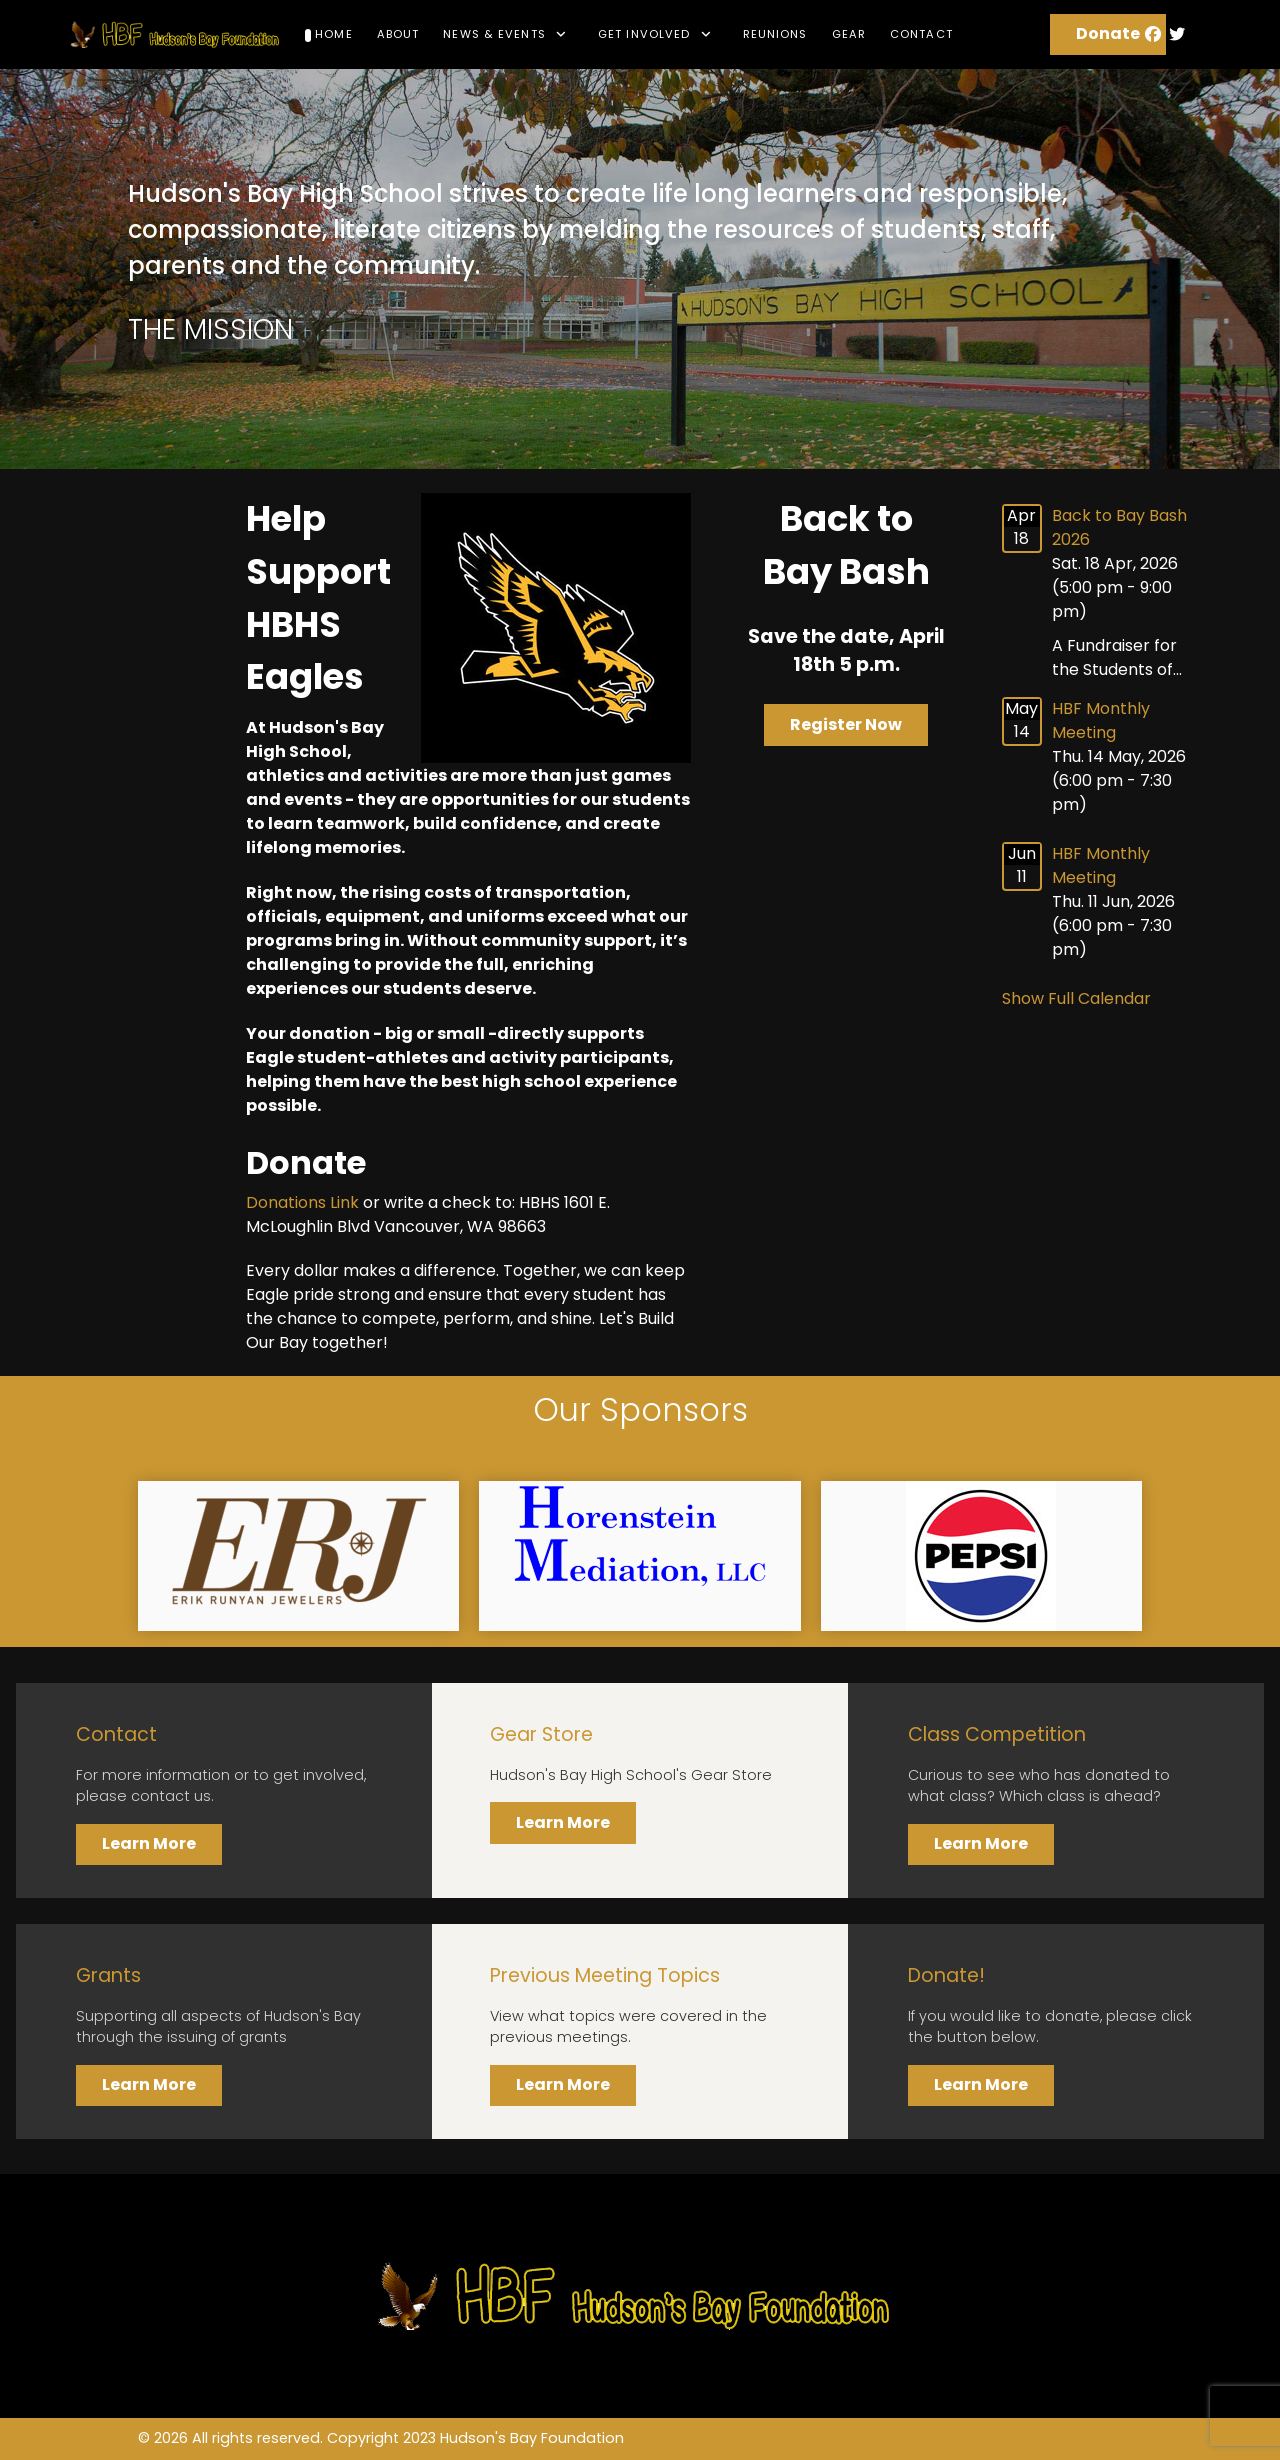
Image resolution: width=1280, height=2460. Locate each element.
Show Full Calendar (1076, 998)
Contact (116, 1734)
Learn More (149, 1843)
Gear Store (541, 1734)
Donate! (946, 1975)
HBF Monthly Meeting (1101, 720)
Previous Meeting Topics (605, 1975)
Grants (108, 1975)
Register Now (846, 724)
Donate (1108, 33)
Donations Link (302, 1202)
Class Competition (997, 1734)
